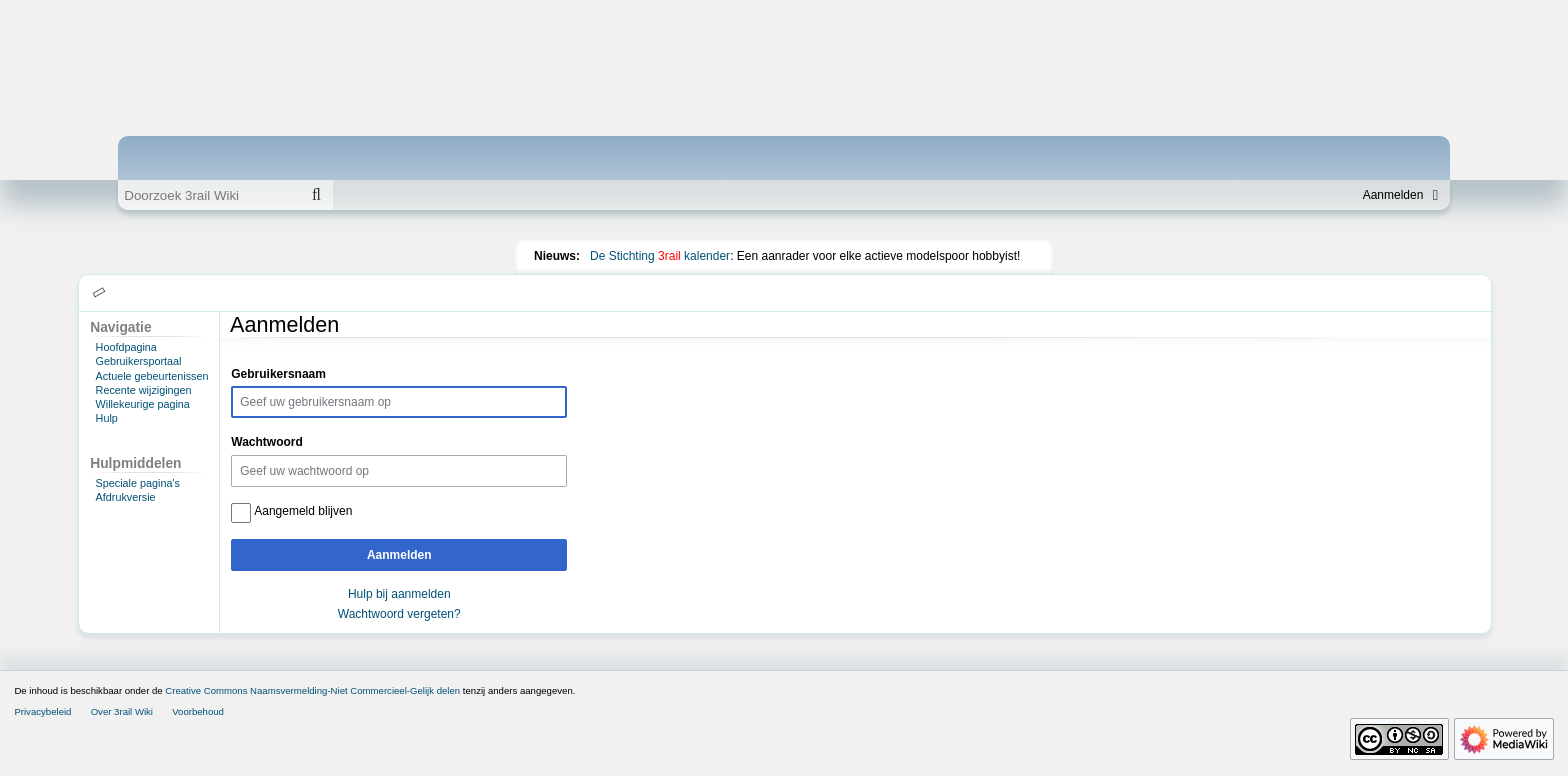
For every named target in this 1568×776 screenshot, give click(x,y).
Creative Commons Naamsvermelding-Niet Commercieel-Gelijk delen (312, 690)
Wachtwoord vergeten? (399, 614)
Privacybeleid (42, 711)
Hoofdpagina (126, 347)
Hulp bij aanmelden (399, 594)
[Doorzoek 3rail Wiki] (209, 195)
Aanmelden (399, 555)
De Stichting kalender (660, 256)
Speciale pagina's (138, 483)
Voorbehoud (198, 711)
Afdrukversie (126, 497)
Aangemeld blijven (303, 511)
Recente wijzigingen (144, 390)
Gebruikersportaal (139, 361)
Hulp (107, 418)
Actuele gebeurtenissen (152, 376)
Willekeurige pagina (143, 404)
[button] (99, 293)
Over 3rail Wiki (122, 711)
